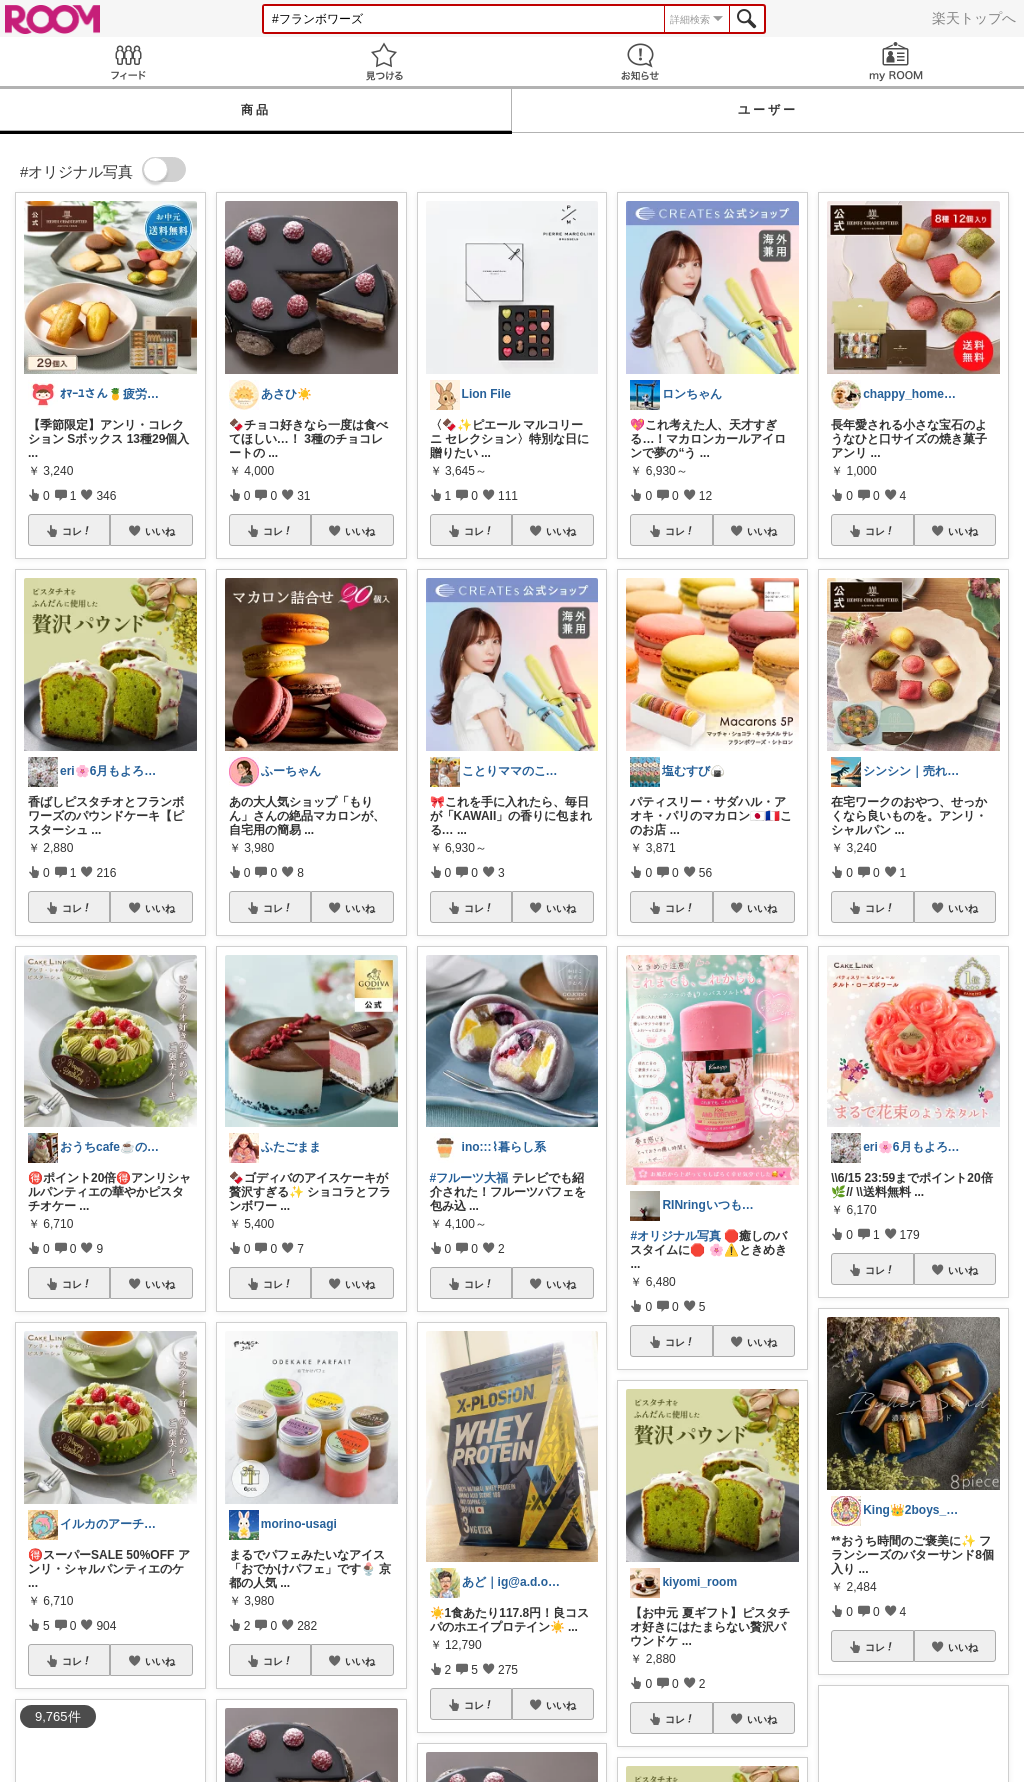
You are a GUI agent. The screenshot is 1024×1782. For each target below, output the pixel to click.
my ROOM (896, 61)
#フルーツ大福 (469, 1178)
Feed (128, 61)
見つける (384, 61)
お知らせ (640, 61)
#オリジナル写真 (675, 1236)
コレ (77, 531)
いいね (160, 531)
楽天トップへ (974, 18)
